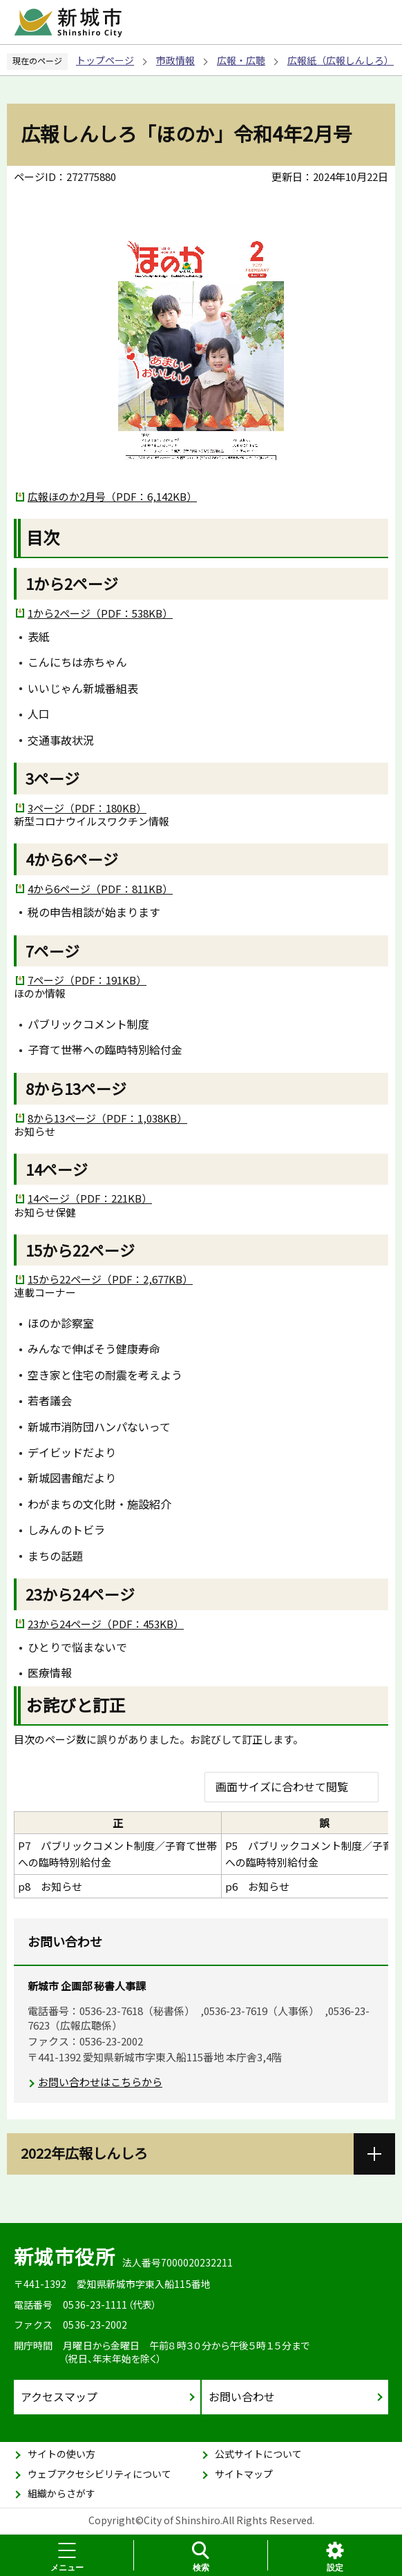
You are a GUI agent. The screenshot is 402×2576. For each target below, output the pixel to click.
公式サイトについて (258, 2454)
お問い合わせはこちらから (100, 2081)
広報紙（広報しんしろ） (340, 60)
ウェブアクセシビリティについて (99, 2474)
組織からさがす (61, 2493)
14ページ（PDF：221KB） (90, 1198)
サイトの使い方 (61, 2454)
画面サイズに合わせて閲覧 (282, 1786)
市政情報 (175, 60)
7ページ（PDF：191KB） (87, 980)
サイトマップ (244, 2474)
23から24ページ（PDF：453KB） (106, 1623)
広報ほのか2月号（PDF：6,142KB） (112, 496)
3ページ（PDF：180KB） (87, 808)
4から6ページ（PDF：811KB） (100, 888)
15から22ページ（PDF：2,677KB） (110, 1279)
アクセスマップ (59, 2396)
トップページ (105, 60)
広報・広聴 (241, 60)
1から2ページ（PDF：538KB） (100, 613)
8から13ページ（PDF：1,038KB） (107, 1118)
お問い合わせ (242, 2396)
